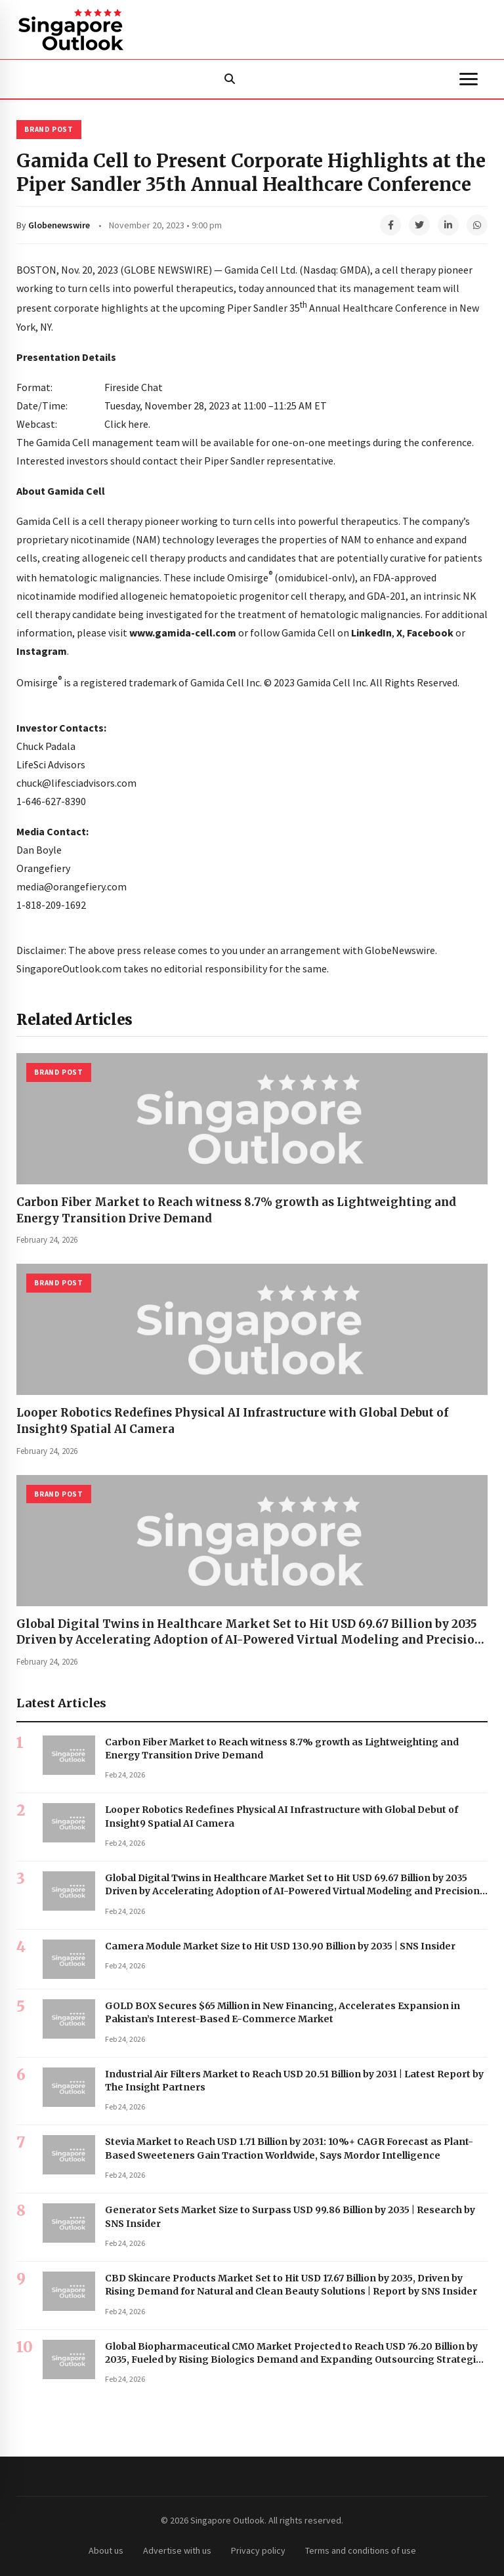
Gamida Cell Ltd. (260, 269)
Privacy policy (258, 2550)
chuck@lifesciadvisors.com (76, 782)
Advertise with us (177, 2550)
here (138, 423)
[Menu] (469, 79)
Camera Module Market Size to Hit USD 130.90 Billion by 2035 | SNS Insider (280, 1946)
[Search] (229, 79)
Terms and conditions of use (360, 2550)
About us (106, 2550)
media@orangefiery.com (71, 886)
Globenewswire (59, 225)
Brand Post (49, 129)
